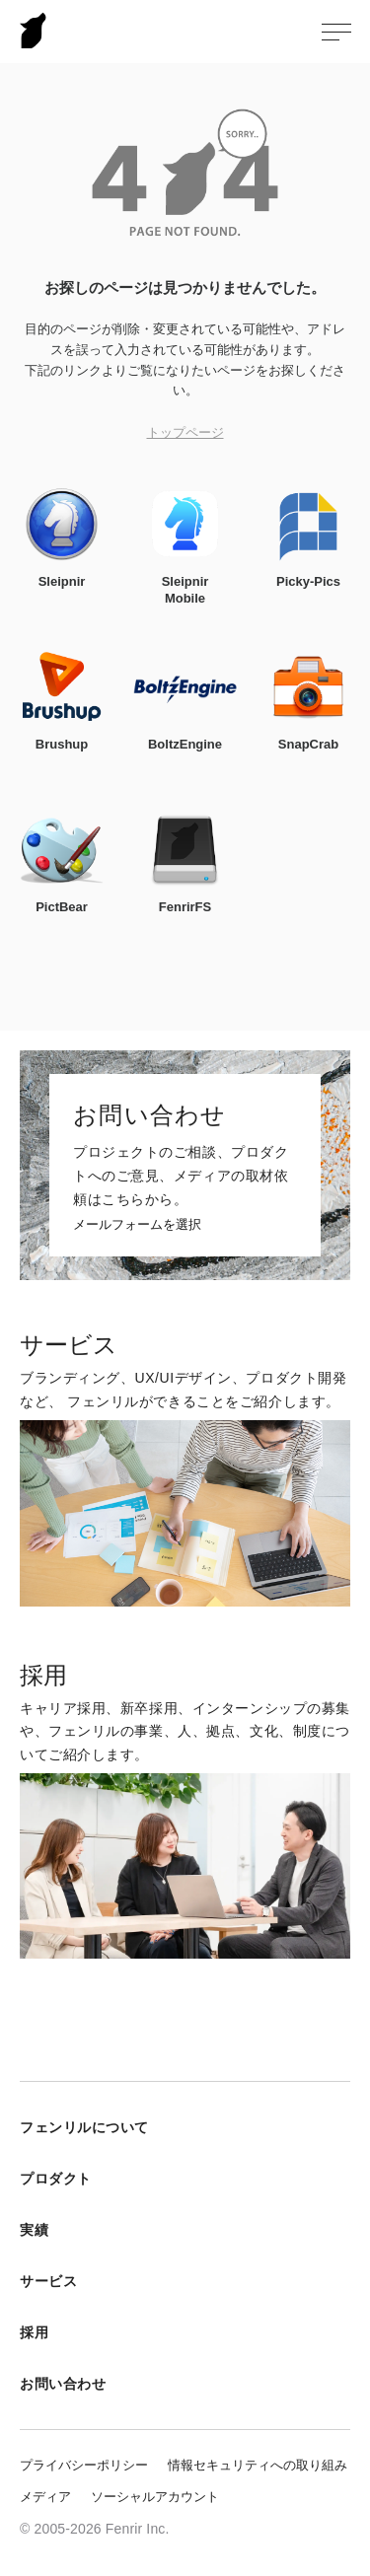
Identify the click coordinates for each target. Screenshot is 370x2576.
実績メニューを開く (335, 2229)
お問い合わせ (63, 2384)
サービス (48, 2281)
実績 (34, 2230)
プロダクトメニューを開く (335, 2178)
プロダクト (56, 2178)
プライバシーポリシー (84, 2465)
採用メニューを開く (335, 2332)
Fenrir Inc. (33, 30)
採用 (34, 2332)
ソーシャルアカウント (155, 2496)
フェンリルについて (84, 2127)
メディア (45, 2496)
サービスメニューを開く (335, 2281)
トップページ (185, 432)
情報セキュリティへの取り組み (257, 2465)
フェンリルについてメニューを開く (335, 2127)
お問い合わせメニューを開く (335, 2383)
